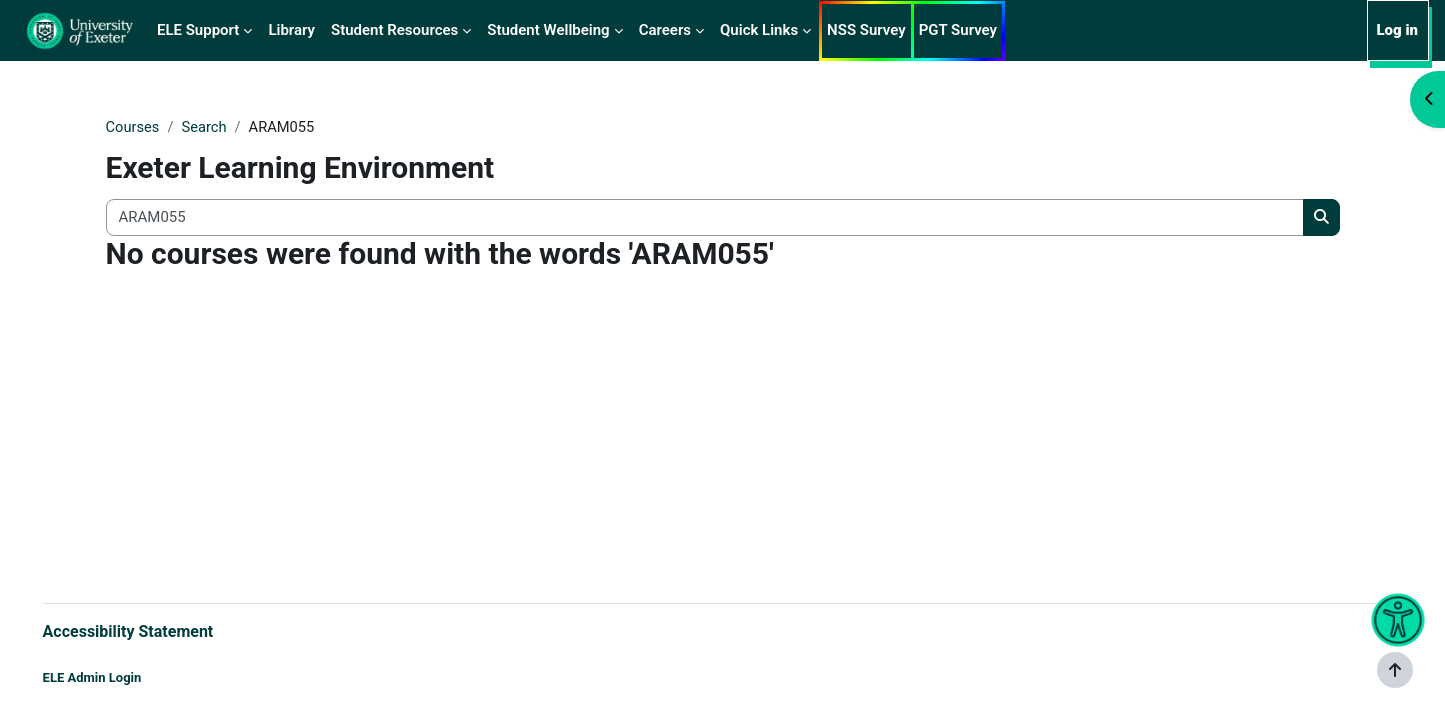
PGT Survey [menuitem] (958, 30)
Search (206, 127)
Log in (1397, 30)
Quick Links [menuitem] (759, 30)
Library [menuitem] (291, 30)
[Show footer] (1395, 670)
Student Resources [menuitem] (394, 30)
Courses (133, 127)
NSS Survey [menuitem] (866, 30)
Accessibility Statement (156, 630)
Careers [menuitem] (665, 30)
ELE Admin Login (120, 677)
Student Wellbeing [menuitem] (548, 30)
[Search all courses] (705, 218)
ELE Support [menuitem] (198, 30)
